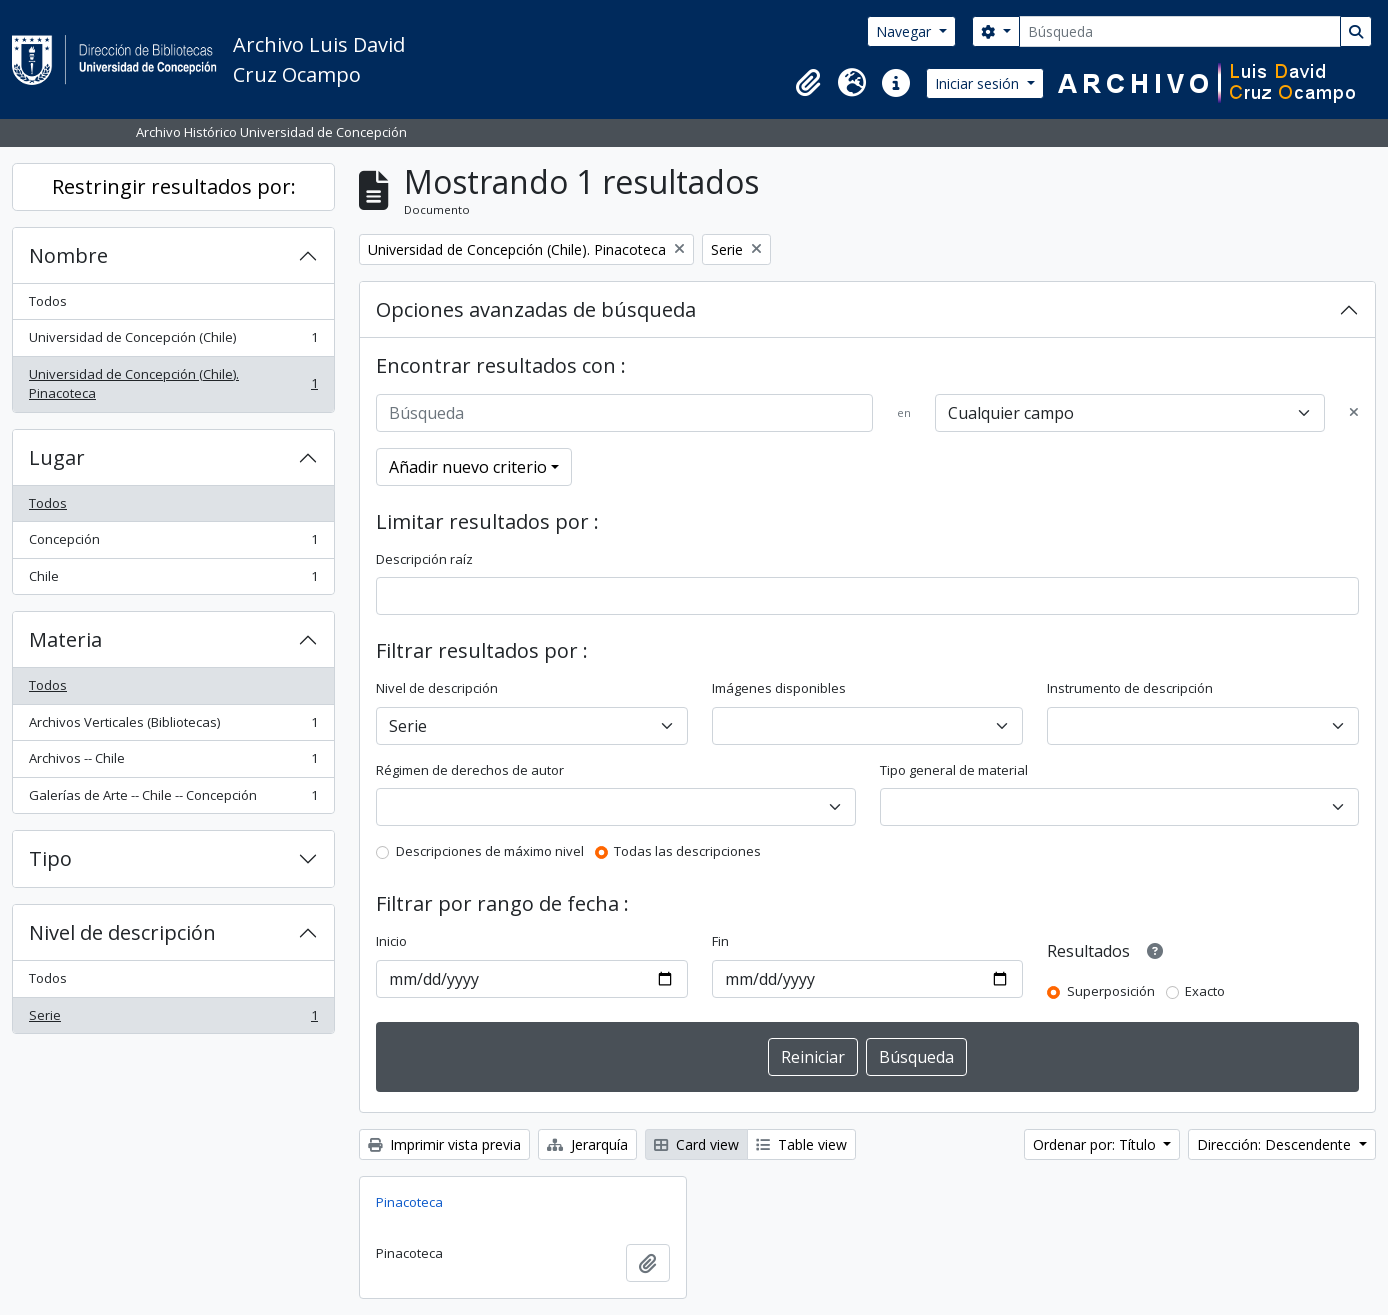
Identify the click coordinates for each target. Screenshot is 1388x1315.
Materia (65, 639)
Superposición (1111, 991)
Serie (173, 1019)
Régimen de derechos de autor (470, 770)
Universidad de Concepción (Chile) (173, 341)
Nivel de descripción (122, 932)
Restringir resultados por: (174, 186)
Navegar (905, 31)
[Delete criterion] (1354, 413)
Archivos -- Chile (173, 762)
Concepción (173, 543)
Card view (696, 1144)
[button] (808, 83)
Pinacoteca (409, 1202)
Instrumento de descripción (1130, 688)
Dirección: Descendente (1276, 1144)
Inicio (391, 941)
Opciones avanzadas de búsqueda (536, 309)
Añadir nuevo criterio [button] (468, 467)
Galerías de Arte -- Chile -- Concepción (173, 799)
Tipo (50, 858)
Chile (173, 580)
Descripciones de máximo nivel (490, 851)
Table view (801, 1144)
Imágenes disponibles (779, 688)
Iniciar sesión (979, 83)
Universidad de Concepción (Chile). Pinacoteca (173, 384)
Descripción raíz (424, 559)
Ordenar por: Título (1096, 1144)
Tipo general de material (954, 770)
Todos (48, 301)
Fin (720, 941)
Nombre (68, 255)
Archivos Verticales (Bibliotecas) (173, 726)
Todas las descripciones (687, 851)
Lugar (57, 457)
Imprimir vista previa (444, 1144)
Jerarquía (587, 1144)
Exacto (1205, 991)
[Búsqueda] (1180, 31)
